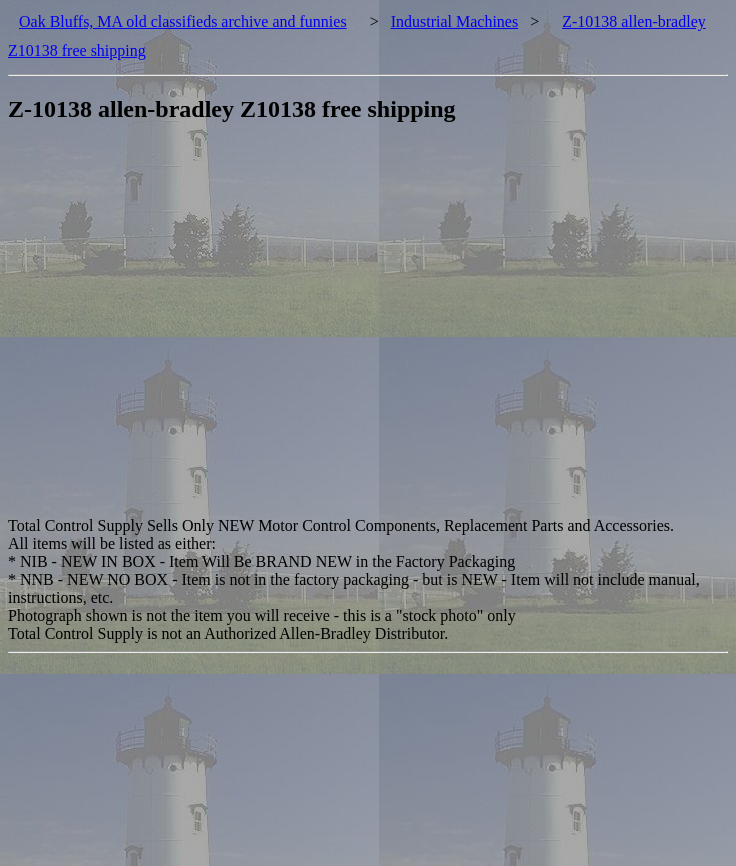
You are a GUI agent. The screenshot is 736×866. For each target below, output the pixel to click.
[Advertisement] (187, 329)
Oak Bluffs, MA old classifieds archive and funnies (183, 21)
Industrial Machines (455, 21)
